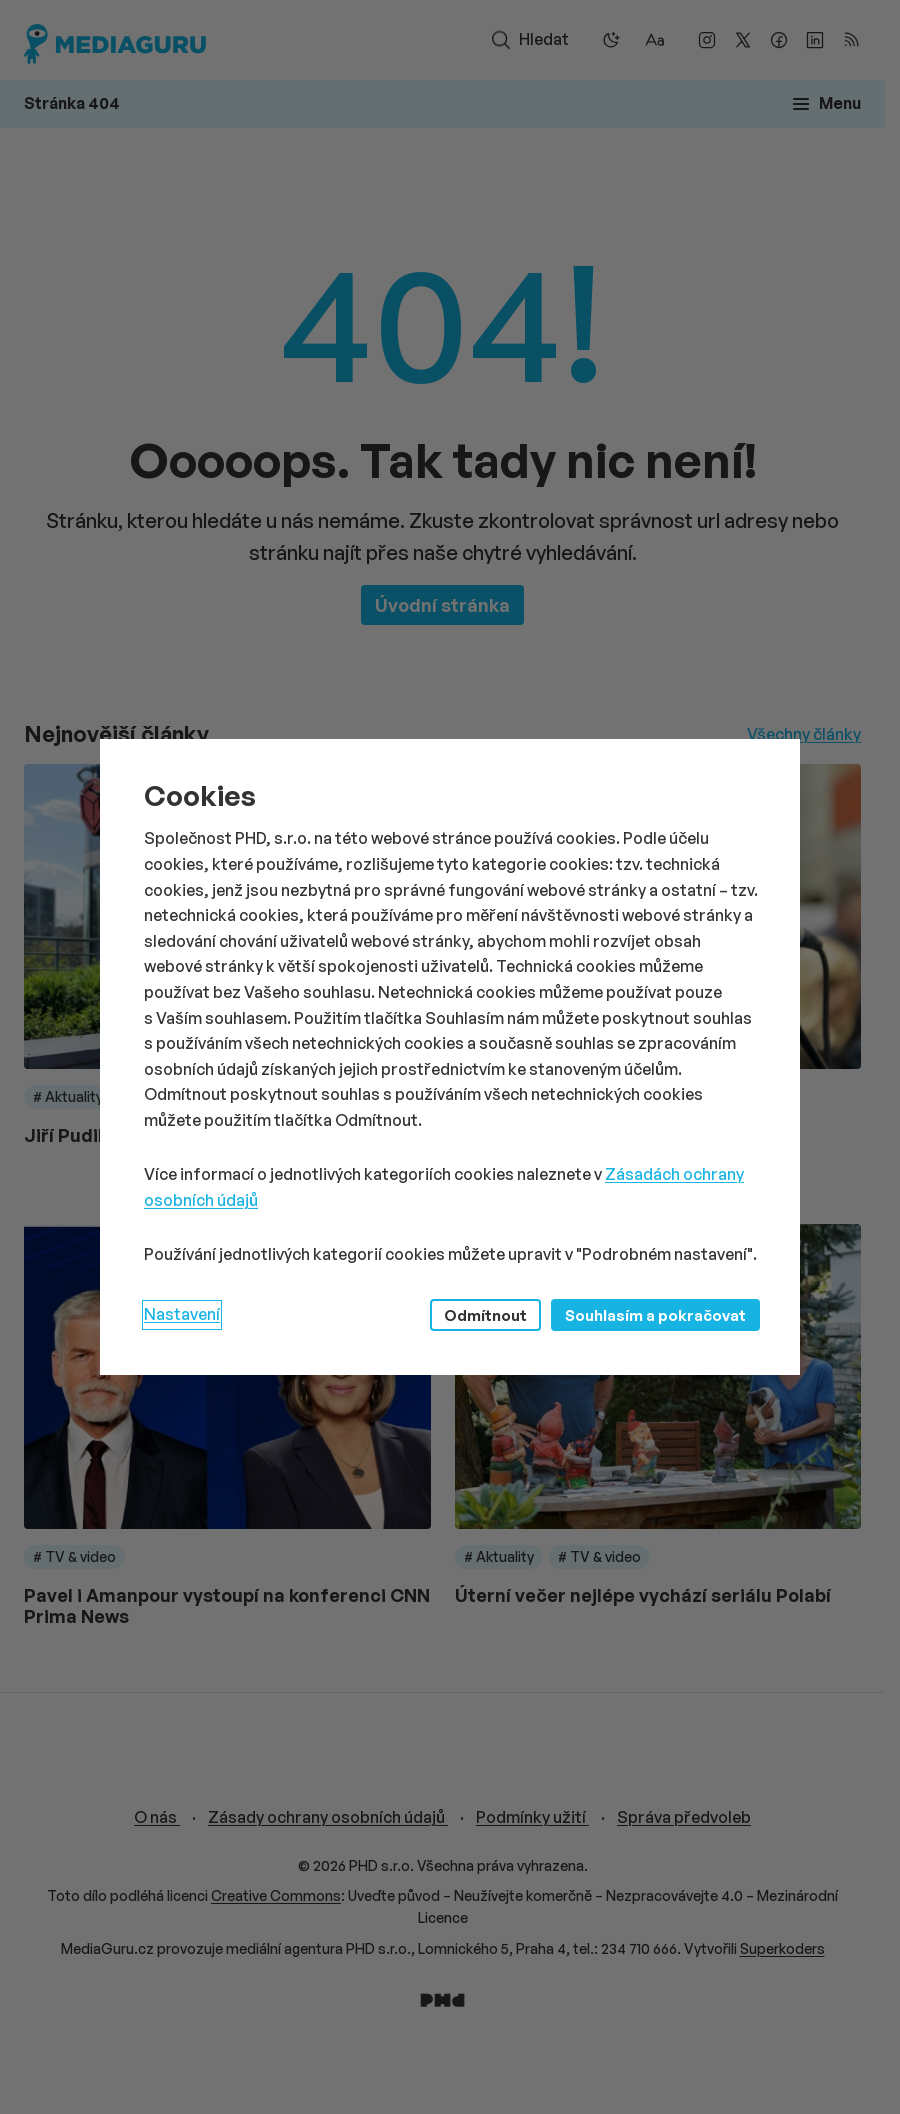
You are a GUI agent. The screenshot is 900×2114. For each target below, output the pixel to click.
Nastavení (182, 1314)
